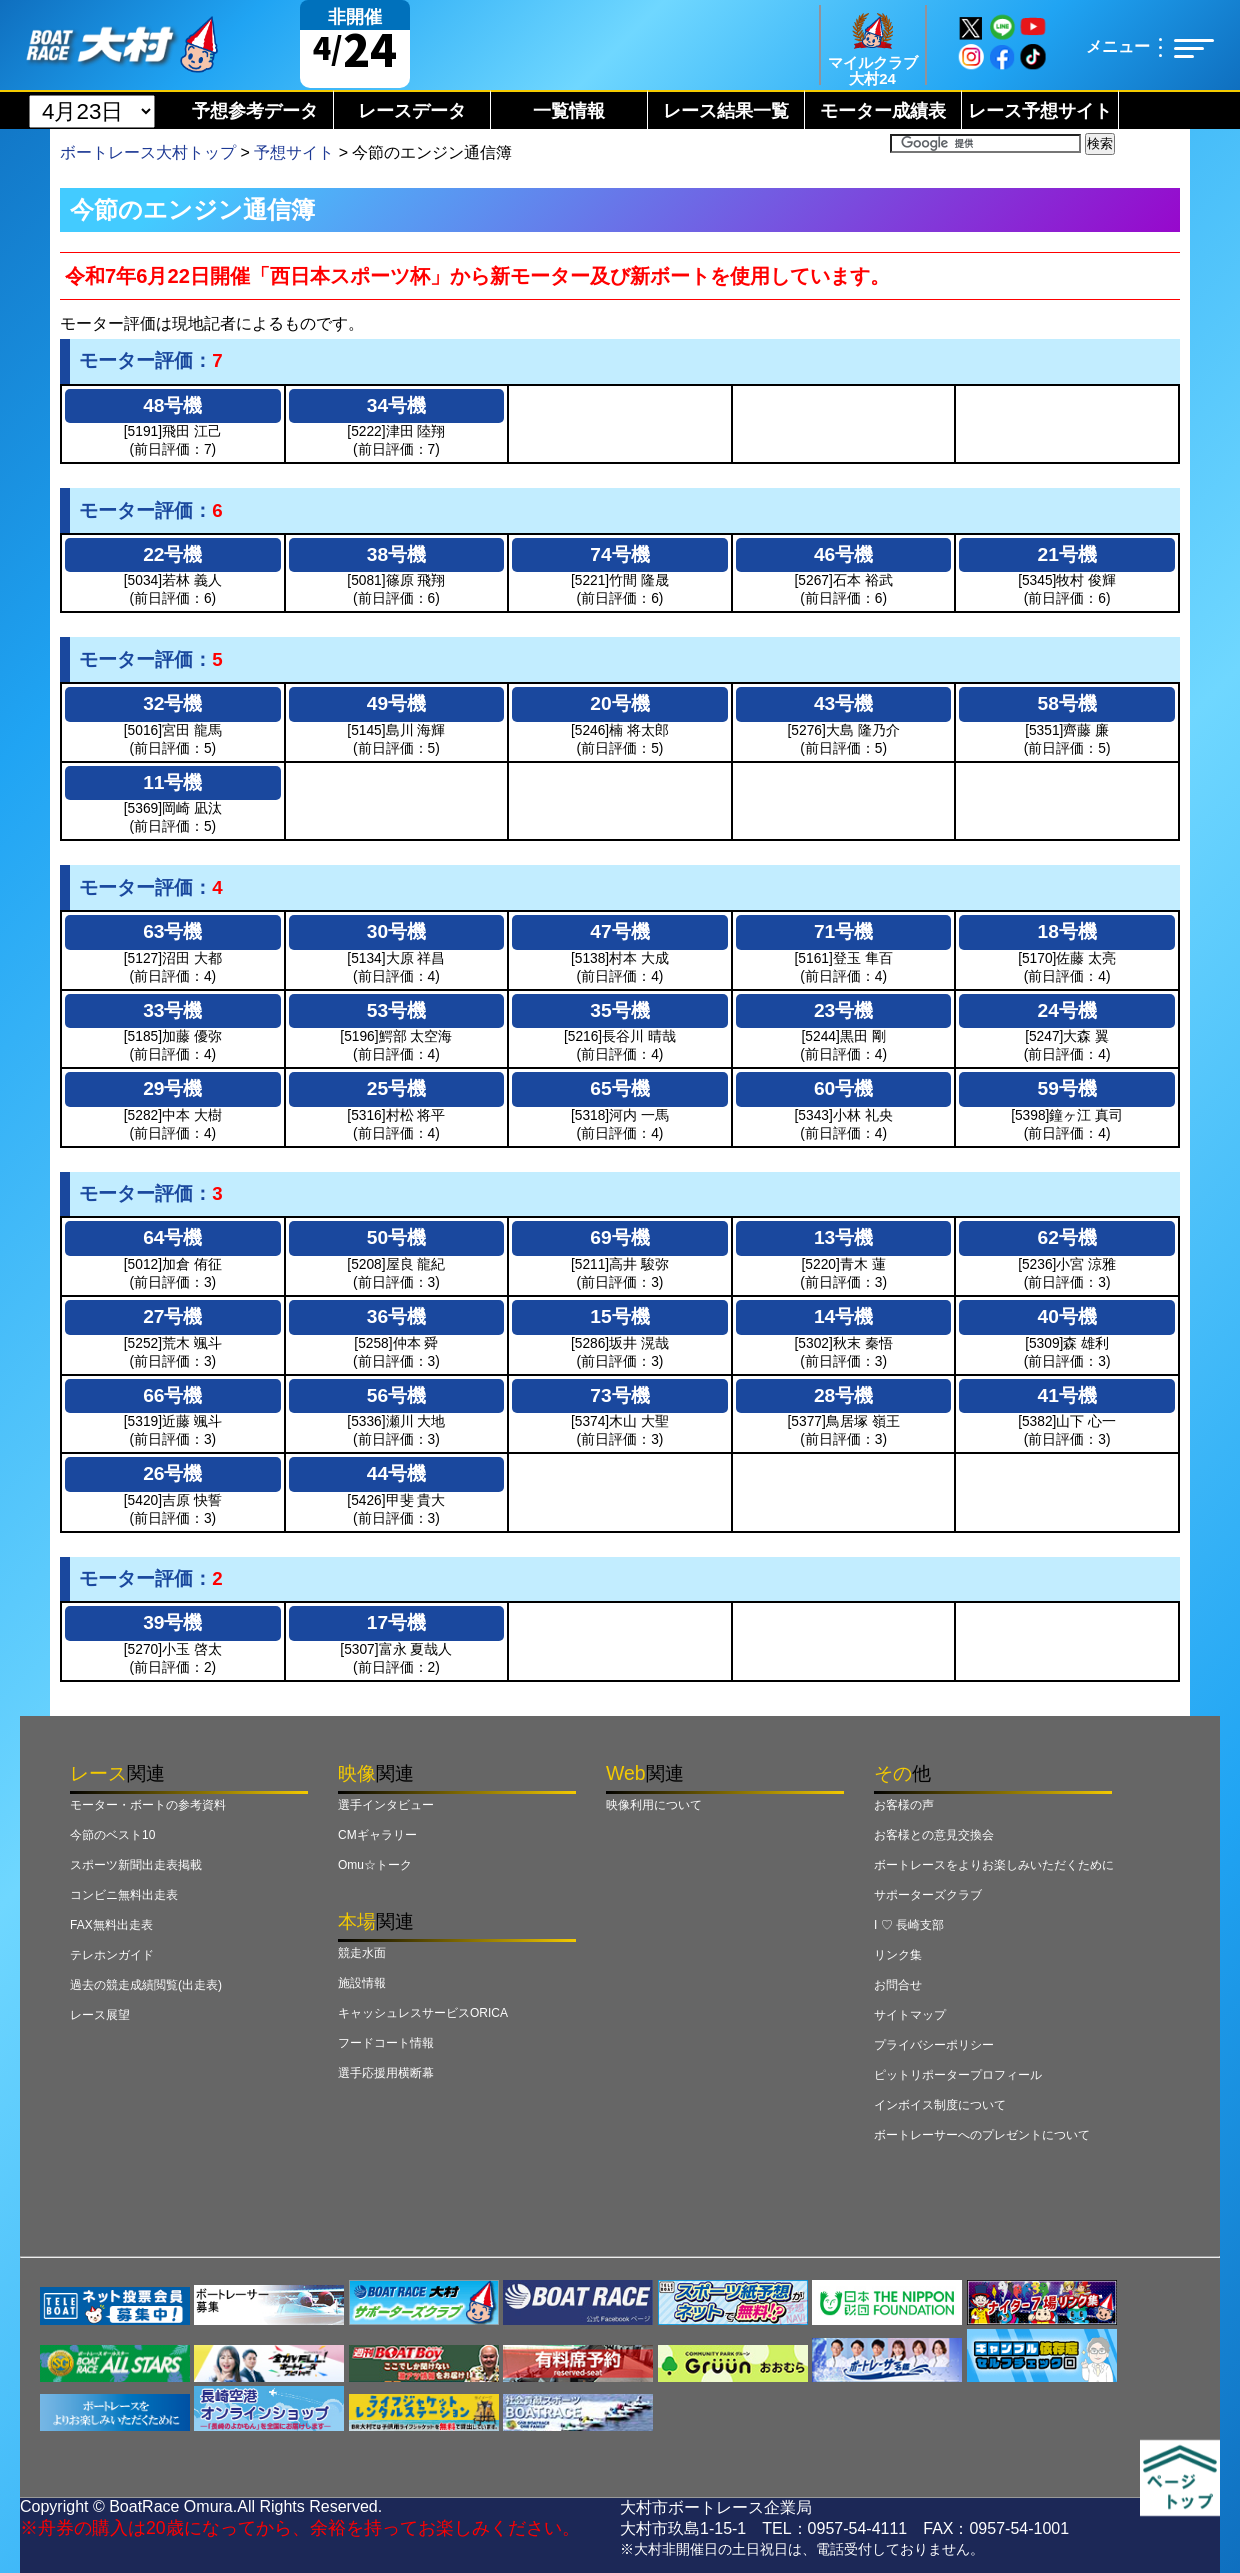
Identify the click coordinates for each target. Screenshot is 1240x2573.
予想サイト (294, 152)
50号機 (396, 1237)
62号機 (1067, 1237)
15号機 (619, 1316)
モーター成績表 (883, 111)
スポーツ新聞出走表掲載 (136, 1865)
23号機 (843, 1010)
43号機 (843, 703)
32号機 (172, 703)
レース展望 (100, 2015)
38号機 (396, 554)
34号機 (396, 405)
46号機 (843, 554)
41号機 (1067, 1395)
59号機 (1067, 1088)
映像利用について (654, 1805)
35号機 (619, 1010)
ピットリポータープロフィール (958, 2075)
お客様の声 (904, 1805)
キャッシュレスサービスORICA (423, 2013)
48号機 (172, 405)
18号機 (1067, 931)
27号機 (172, 1316)
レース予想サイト (1040, 111)
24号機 (1067, 1010)
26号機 (172, 1473)
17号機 (396, 1622)
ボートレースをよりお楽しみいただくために (994, 1865)
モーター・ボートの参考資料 (148, 1805)
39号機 (172, 1622)
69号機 (619, 1237)
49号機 (396, 703)
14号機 (843, 1316)
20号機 (619, 703)
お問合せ (898, 1985)
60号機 (843, 1088)
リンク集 (898, 1955)
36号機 (396, 1316)
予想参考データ (255, 111)
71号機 (843, 931)
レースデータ (412, 111)
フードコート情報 (386, 2043)
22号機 (172, 554)
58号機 (1067, 703)
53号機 (396, 1010)
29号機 (172, 1088)
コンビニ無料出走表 (124, 1895)
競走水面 (362, 1953)
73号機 (619, 1395)
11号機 (172, 782)
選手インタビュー (386, 1805)
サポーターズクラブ (928, 1895)
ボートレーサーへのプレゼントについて (982, 2135)
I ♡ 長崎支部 (909, 1925)
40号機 (1067, 1316)
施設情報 (362, 1983)
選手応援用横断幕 (386, 2073)
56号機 (396, 1395)
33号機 (172, 1010)
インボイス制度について (940, 2105)
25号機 (396, 1088)
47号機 (619, 931)
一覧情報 (569, 111)
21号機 (1067, 554)
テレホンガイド (112, 1955)
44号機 (396, 1473)
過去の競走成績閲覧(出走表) (146, 1985)
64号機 (172, 1237)
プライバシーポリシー (934, 2045)
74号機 (619, 554)
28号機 (843, 1395)
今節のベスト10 (112, 1835)
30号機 (396, 931)
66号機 (172, 1395)
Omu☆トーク (375, 1865)
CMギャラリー (377, 1835)
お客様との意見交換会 (934, 1835)
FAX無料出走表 (111, 1925)
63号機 (172, 931)
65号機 (619, 1088)
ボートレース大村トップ (148, 152)
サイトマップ (910, 2015)
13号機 (843, 1237)
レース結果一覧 (726, 111)
